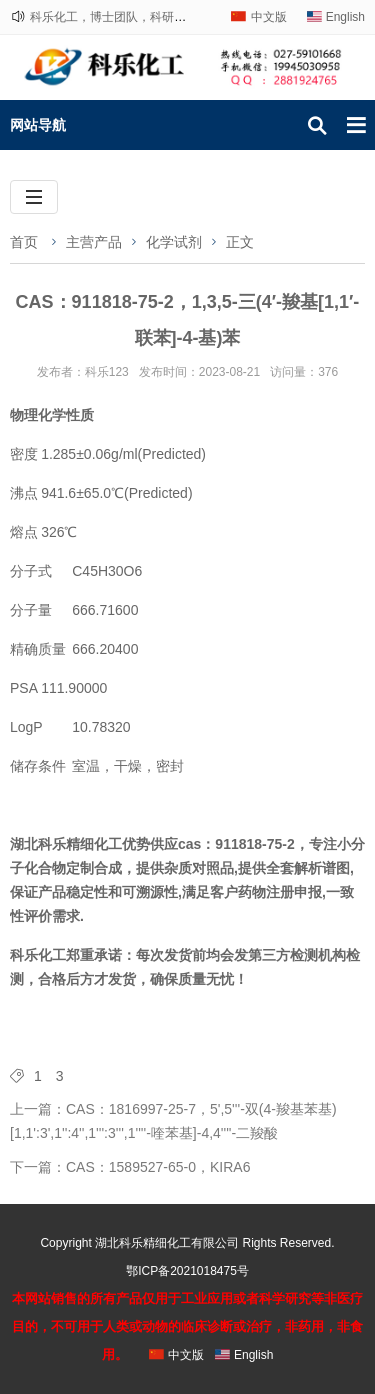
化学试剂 (174, 242)
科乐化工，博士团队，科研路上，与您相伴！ (150, 17)
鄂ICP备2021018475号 (187, 1271)
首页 (24, 242)
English (345, 17)
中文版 (269, 17)
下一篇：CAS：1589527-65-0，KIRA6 (130, 1167)
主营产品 (94, 242)
